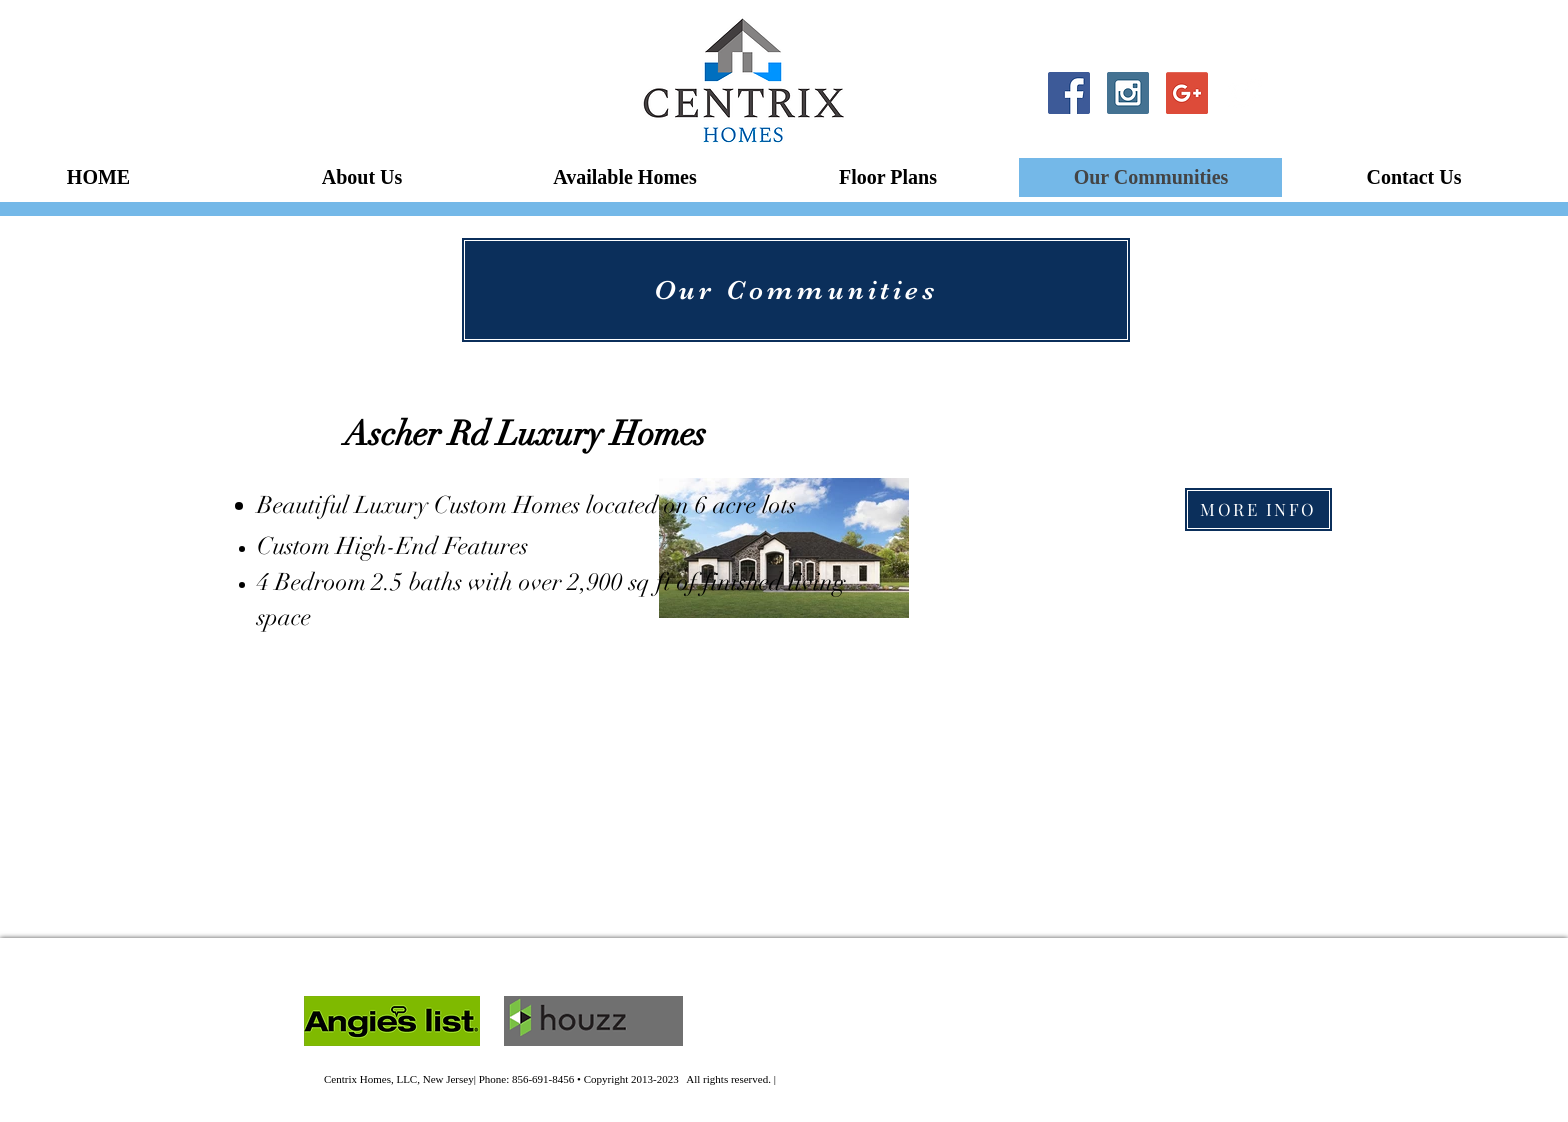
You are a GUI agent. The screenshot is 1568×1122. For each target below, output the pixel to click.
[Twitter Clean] (1246, 93)
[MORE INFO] (1258, 509)
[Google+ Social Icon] (1187, 93)
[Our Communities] (796, 290)
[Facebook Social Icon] (1069, 93)
